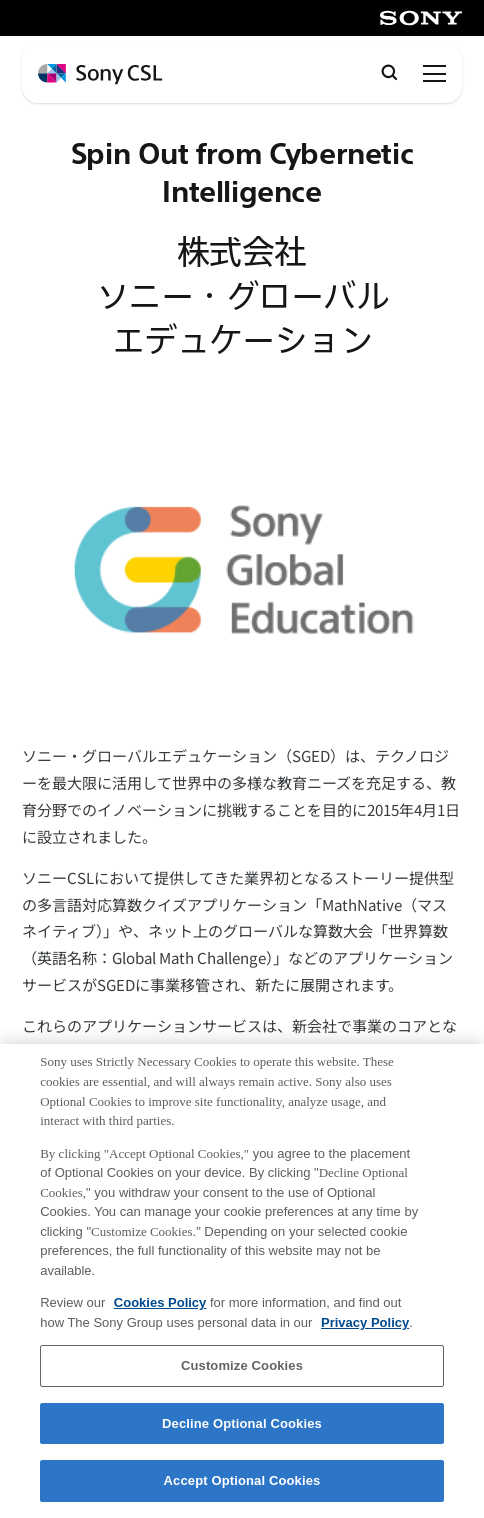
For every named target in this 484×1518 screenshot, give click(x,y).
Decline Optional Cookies (242, 1423)
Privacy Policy (365, 1322)
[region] (242, 1281)
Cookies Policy (160, 1302)
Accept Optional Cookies (242, 1480)
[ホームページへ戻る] (100, 74)
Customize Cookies (242, 1365)
